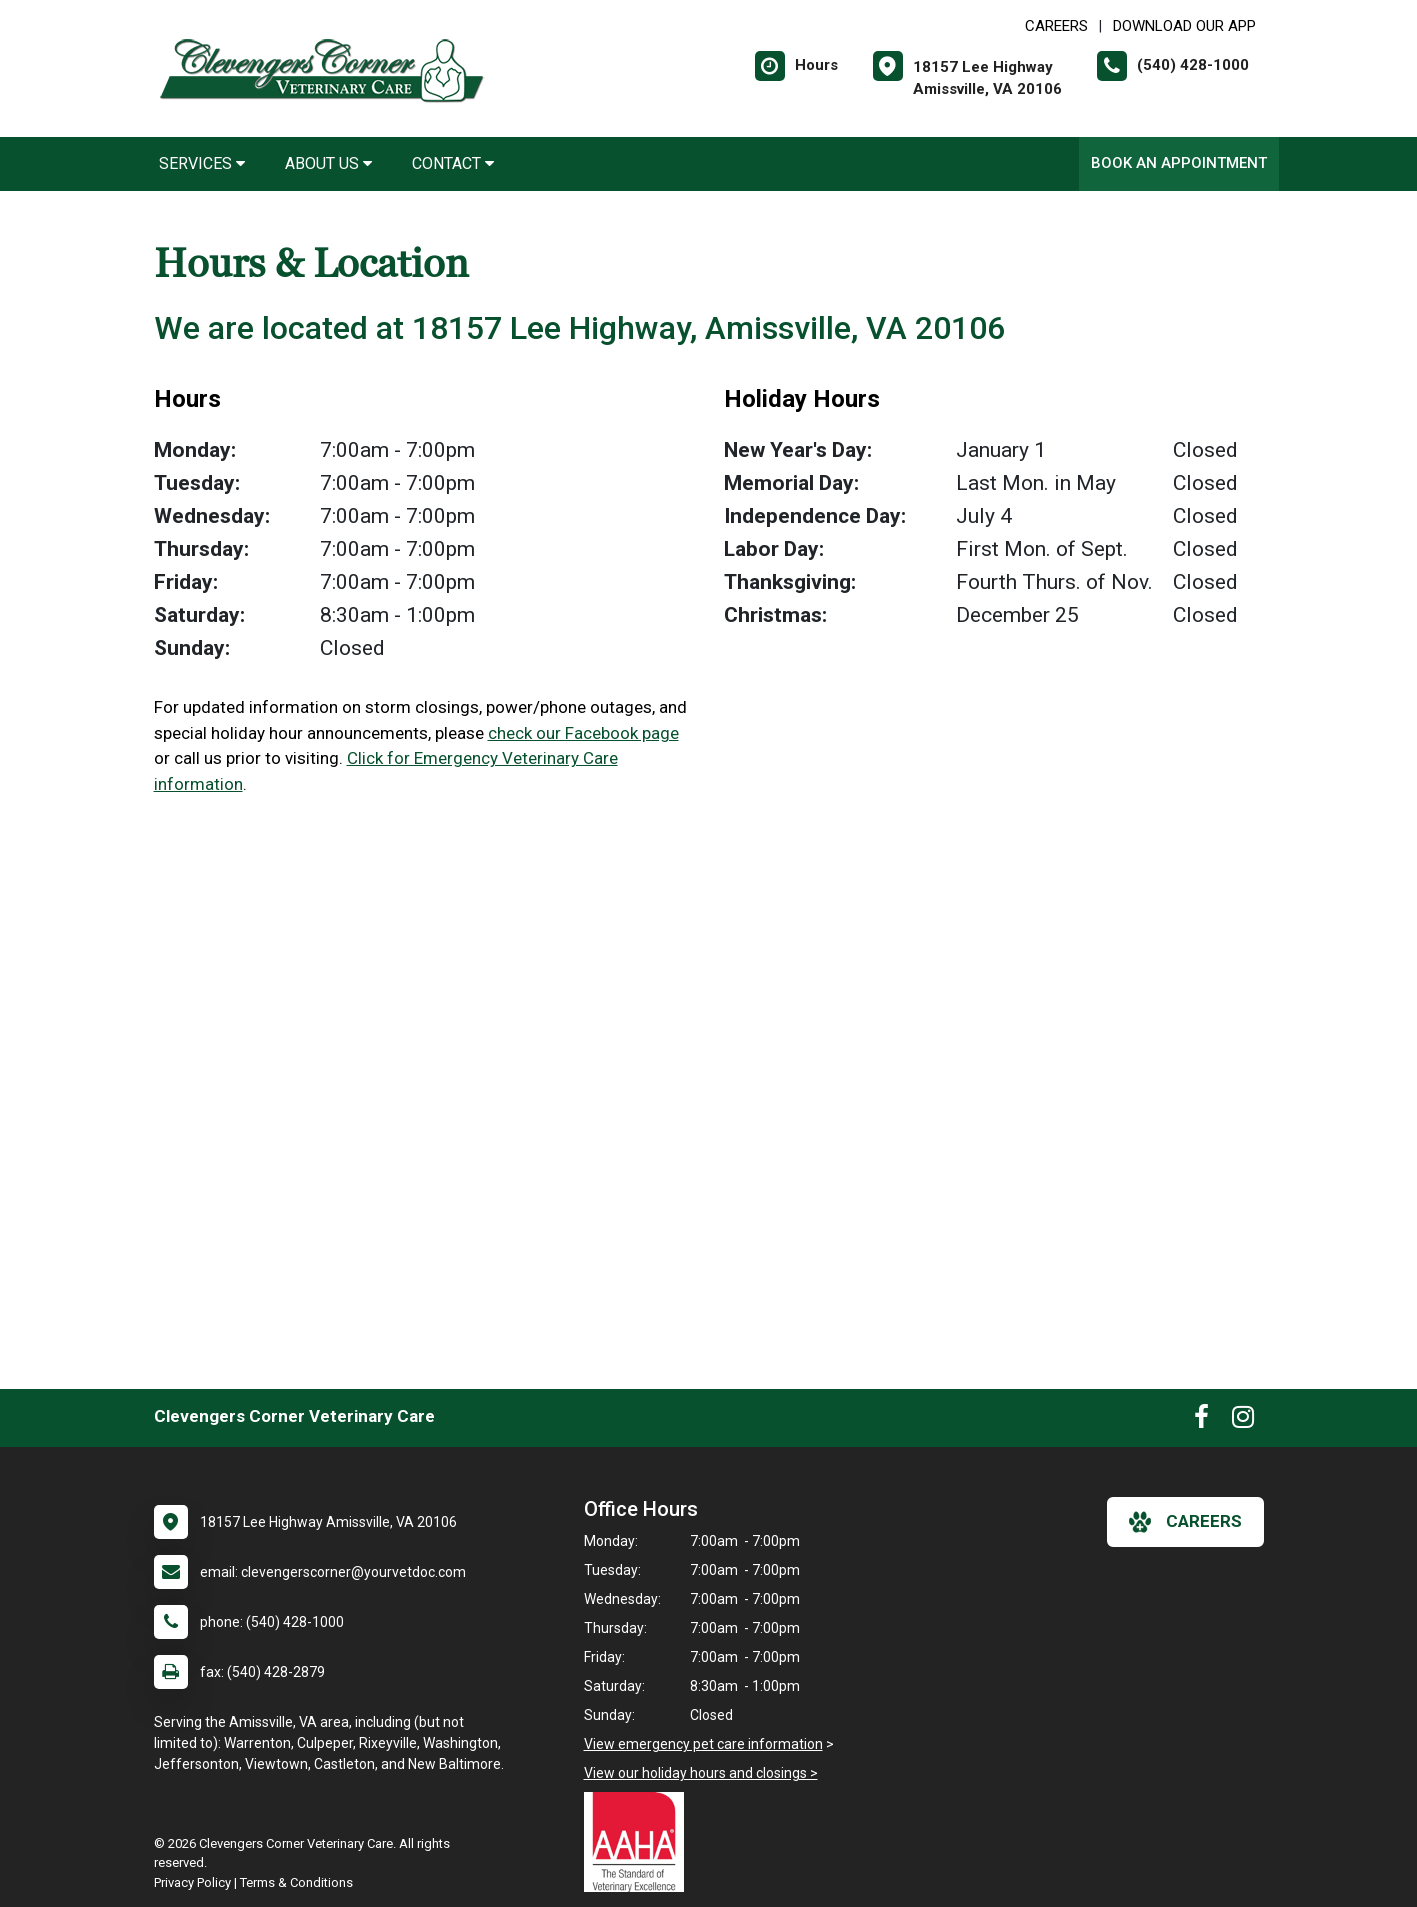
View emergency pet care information (703, 1744)
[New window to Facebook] (1201, 1421)
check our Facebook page (583, 733)
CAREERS (1056, 26)
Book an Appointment (1179, 163)
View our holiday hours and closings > (701, 1773)
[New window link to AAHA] (639, 1842)
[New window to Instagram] (1243, 1421)
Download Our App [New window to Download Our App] (1184, 26)
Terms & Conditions (296, 1882)
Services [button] (202, 163)
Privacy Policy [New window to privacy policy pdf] (192, 1882)
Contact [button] (453, 163)
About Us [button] (328, 163)
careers (1185, 1522)
